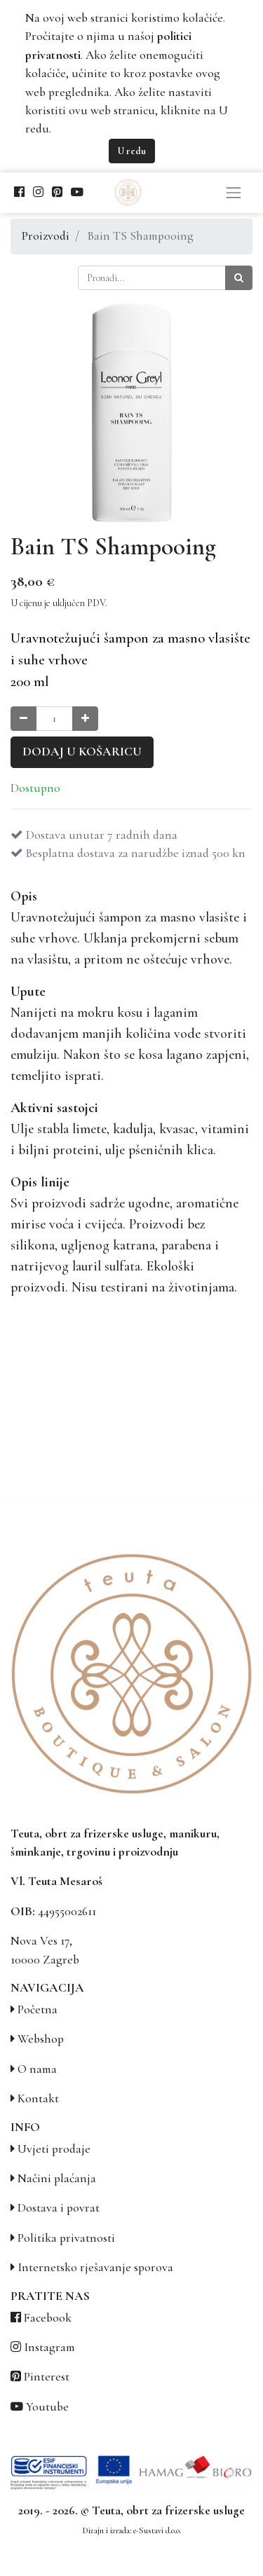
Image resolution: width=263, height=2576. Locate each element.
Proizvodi (45, 235)
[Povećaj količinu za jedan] (85, 718)
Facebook (48, 2317)
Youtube (47, 2406)
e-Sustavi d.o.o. (157, 2530)
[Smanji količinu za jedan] (23, 718)
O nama (37, 2069)
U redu (132, 151)
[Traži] (238, 278)
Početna (38, 2009)
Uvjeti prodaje (54, 2149)
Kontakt (38, 2098)
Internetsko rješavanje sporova (95, 2267)
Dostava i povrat (59, 2207)
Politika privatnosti (66, 2238)
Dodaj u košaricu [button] (82, 751)
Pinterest (46, 2376)
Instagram (49, 2347)
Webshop (41, 2039)
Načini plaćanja (57, 2178)
